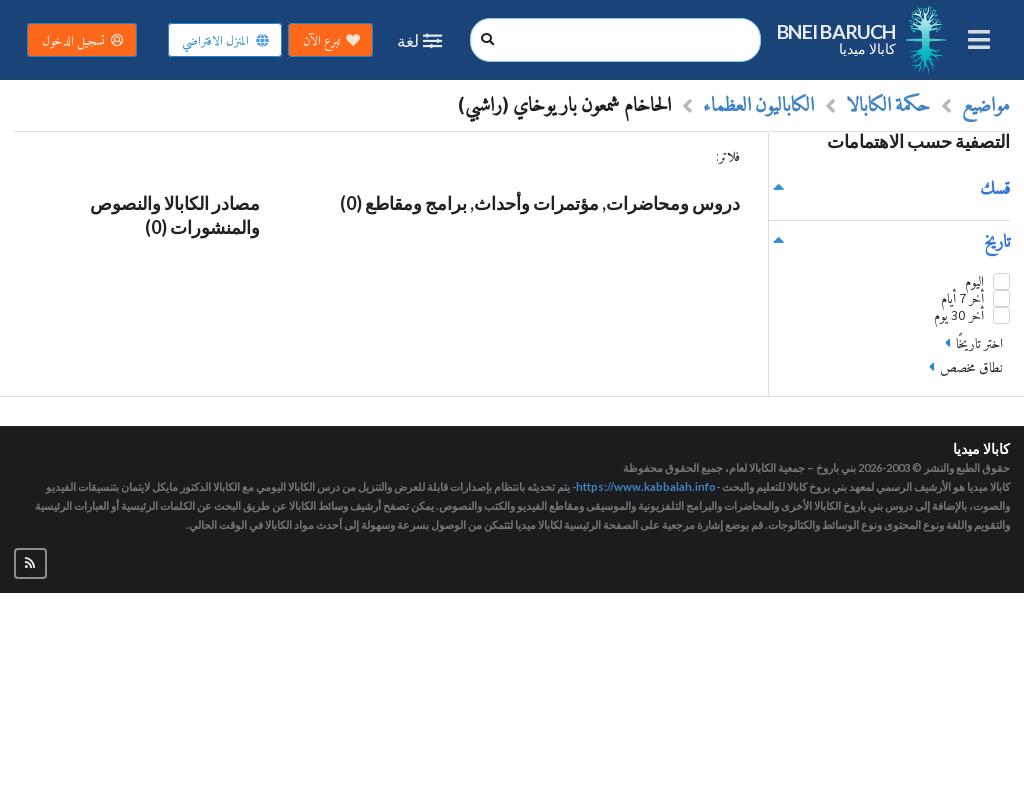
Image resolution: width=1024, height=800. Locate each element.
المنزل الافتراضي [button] (226, 40)
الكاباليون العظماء (758, 104)
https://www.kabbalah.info (646, 486)
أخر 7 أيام (962, 298)
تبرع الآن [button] (332, 40)
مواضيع (986, 104)
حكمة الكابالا (888, 104)
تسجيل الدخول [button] (84, 40)
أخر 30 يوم (959, 315)
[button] (30, 563)
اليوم (974, 281)
